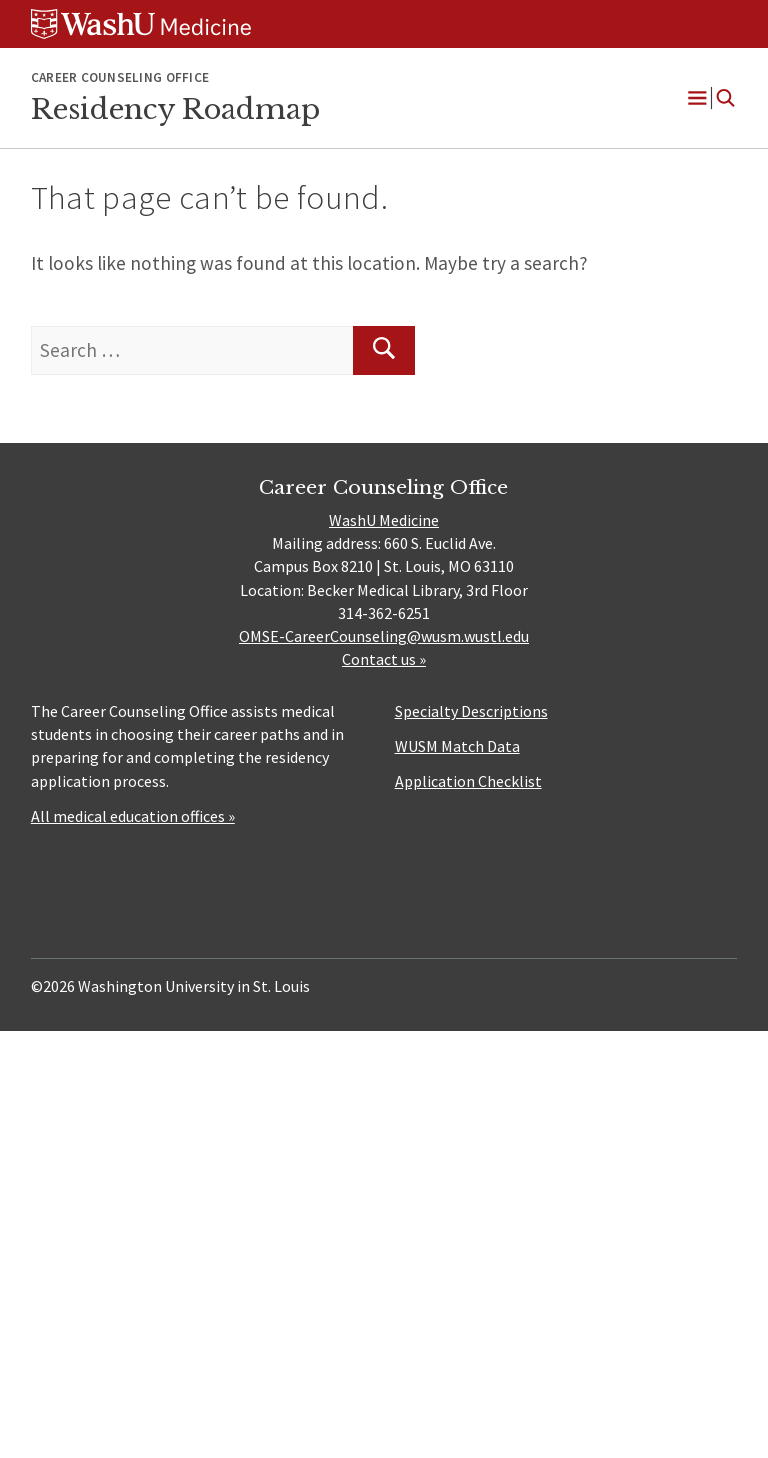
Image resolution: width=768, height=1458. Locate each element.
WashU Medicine (384, 520)
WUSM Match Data (457, 746)
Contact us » (384, 659)
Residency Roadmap (175, 109)
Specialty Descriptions (471, 711)
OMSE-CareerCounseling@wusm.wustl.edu (384, 636)
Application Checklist (468, 781)
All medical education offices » (133, 816)
